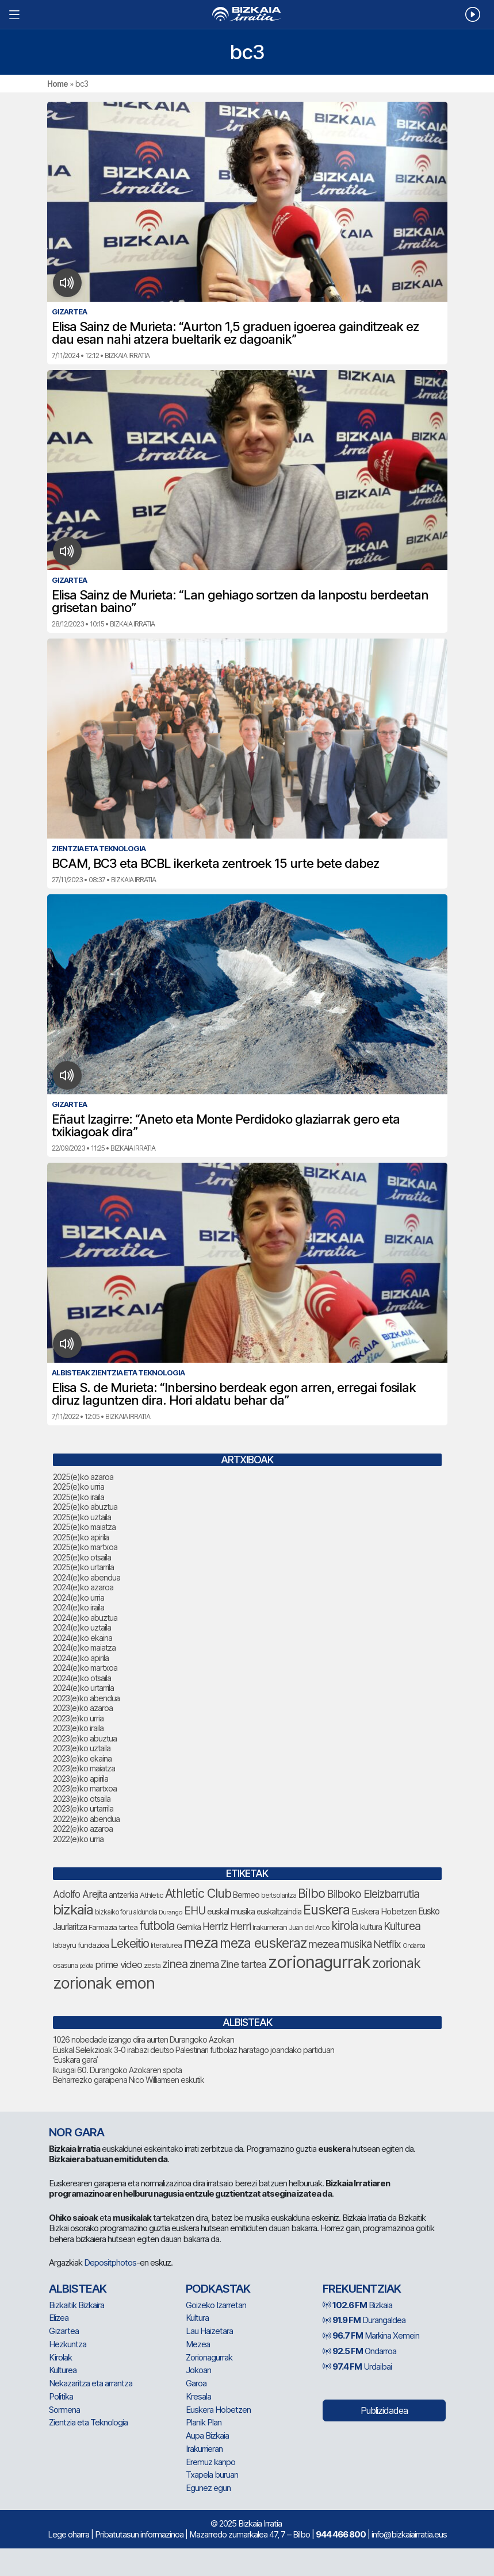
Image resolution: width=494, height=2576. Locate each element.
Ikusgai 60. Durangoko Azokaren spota (117, 2070)
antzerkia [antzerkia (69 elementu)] (123, 1895)
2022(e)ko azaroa (83, 1828)
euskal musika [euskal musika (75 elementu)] (231, 1911)
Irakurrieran (204, 2448)
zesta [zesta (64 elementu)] (152, 1965)
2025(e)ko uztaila (82, 1517)
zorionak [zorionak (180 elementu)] (396, 1963)
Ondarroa (359, 2351)
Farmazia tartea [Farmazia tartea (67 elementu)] (113, 1927)
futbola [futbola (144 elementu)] (157, 1925)
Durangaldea (364, 2319)
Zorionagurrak (209, 2357)
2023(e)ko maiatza (84, 1768)
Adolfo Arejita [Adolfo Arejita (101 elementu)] (80, 1894)
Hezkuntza (67, 2344)
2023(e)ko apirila (80, 1778)
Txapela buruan (212, 2474)
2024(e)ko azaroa (83, 1587)
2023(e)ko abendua (86, 1698)
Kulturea (62, 2369)
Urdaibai (357, 2366)
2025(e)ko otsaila (82, 1557)
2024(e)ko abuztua (85, 1618)
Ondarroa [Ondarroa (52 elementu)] (414, 1946)
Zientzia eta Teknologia (88, 2422)
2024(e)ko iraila (78, 1607)
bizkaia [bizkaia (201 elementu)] (73, 1909)
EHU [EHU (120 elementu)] (194, 1910)
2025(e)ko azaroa (83, 1477)
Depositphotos (110, 2262)
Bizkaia (357, 2305)
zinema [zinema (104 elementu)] (204, 1964)
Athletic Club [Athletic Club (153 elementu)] (198, 1893)
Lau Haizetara (209, 2330)
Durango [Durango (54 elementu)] (170, 1912)
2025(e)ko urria (78, 1486)
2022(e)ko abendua (86, 1819)
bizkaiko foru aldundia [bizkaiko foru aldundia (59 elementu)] (126, 1912)
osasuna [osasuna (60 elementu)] (65, 1965)
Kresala (198, 2396)
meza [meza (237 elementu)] (200, 1942)
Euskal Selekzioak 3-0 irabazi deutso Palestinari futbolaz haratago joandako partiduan (193, 2050)
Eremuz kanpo (210, 2461)
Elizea (58, 2317)
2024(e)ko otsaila (82, 1678)
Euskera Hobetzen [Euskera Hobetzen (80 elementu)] (383, 1911)
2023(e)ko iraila (78, 1728)
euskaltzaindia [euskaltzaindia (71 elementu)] (278, 1911)
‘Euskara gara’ (75, 2059)
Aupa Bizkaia (207, 2435)
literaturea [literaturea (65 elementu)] (166, 1945)
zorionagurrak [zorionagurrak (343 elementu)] (319, 1962)
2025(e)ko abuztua (85, 1507)
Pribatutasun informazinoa (139, 2534)
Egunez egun (208, 2487)
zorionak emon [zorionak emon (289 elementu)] (104, 1983)
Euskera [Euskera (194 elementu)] (326, 1909)
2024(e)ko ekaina (82, 1638)
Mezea (198, 2344)
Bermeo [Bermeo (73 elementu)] (246, 1895)
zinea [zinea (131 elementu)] (174, 1964)
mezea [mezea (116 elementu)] (323, 1943)
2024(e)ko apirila (81, 1658)
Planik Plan (203, 2422)
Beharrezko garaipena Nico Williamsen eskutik (128, 2080)
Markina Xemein (371, 2335)
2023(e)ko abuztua (85, 1738)
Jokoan (198, 2369)
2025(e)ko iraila (78, 1497)
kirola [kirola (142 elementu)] (344, 1925)
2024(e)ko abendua (86, 1577)
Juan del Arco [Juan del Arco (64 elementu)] (309, 1927)
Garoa (196, 2383)
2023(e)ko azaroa (83, 1708)
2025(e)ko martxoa (85, 1547)
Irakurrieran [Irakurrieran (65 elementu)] (269, 1927)
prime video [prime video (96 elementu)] (118, 1964)
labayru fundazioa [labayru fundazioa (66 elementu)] (81, 1945)
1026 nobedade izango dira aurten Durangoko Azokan (143, 2039)
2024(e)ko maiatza (84, 1647)
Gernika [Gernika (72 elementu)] (189, 1927)
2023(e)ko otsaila (81, 1799)
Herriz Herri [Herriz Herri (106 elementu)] (226, 1926)
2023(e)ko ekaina (82, 1758)
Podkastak (218, 2289)
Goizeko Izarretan (216, 2305)
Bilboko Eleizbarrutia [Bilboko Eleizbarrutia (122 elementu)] (373, 1894)
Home (57, 84)
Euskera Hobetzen (218, 2409)
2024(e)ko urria (78, 1597)
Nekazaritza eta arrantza (90, 2383)
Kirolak (60, 2357)
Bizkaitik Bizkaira (76, 2305)
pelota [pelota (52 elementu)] (86, 1966)
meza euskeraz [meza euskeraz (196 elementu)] (263, 1943)
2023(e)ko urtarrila (83, 1808)
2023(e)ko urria (78, 1718)
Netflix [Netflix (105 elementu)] (387, 1944)
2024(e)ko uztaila (82, 1627)
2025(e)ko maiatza (84, 1527)
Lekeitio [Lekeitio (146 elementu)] (129, 1943)
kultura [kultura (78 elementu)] (371, 1927)
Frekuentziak (362, 2289)
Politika (61, 2396)
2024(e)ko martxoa (85, 1668)
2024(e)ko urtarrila (83, 1688)
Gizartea (64, 2330)
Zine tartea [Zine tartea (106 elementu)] (243, 1964)
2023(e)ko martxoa (85, 1788)
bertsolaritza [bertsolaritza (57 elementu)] (278, 1895)
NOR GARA (76, 2132)
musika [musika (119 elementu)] (356, 1944)
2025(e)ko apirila (81, 1537)
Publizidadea (384, 2410)
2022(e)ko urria (78, 1839)
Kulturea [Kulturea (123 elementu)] (402, 1926)
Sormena (64, 2409)
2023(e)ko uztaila (81, 1748)
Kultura (197, 2317)
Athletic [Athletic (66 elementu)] (151, 1895)
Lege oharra (68, 2534)
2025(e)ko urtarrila (83, 1567)
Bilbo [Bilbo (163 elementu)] (311, 1893)
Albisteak (77, 2289)
